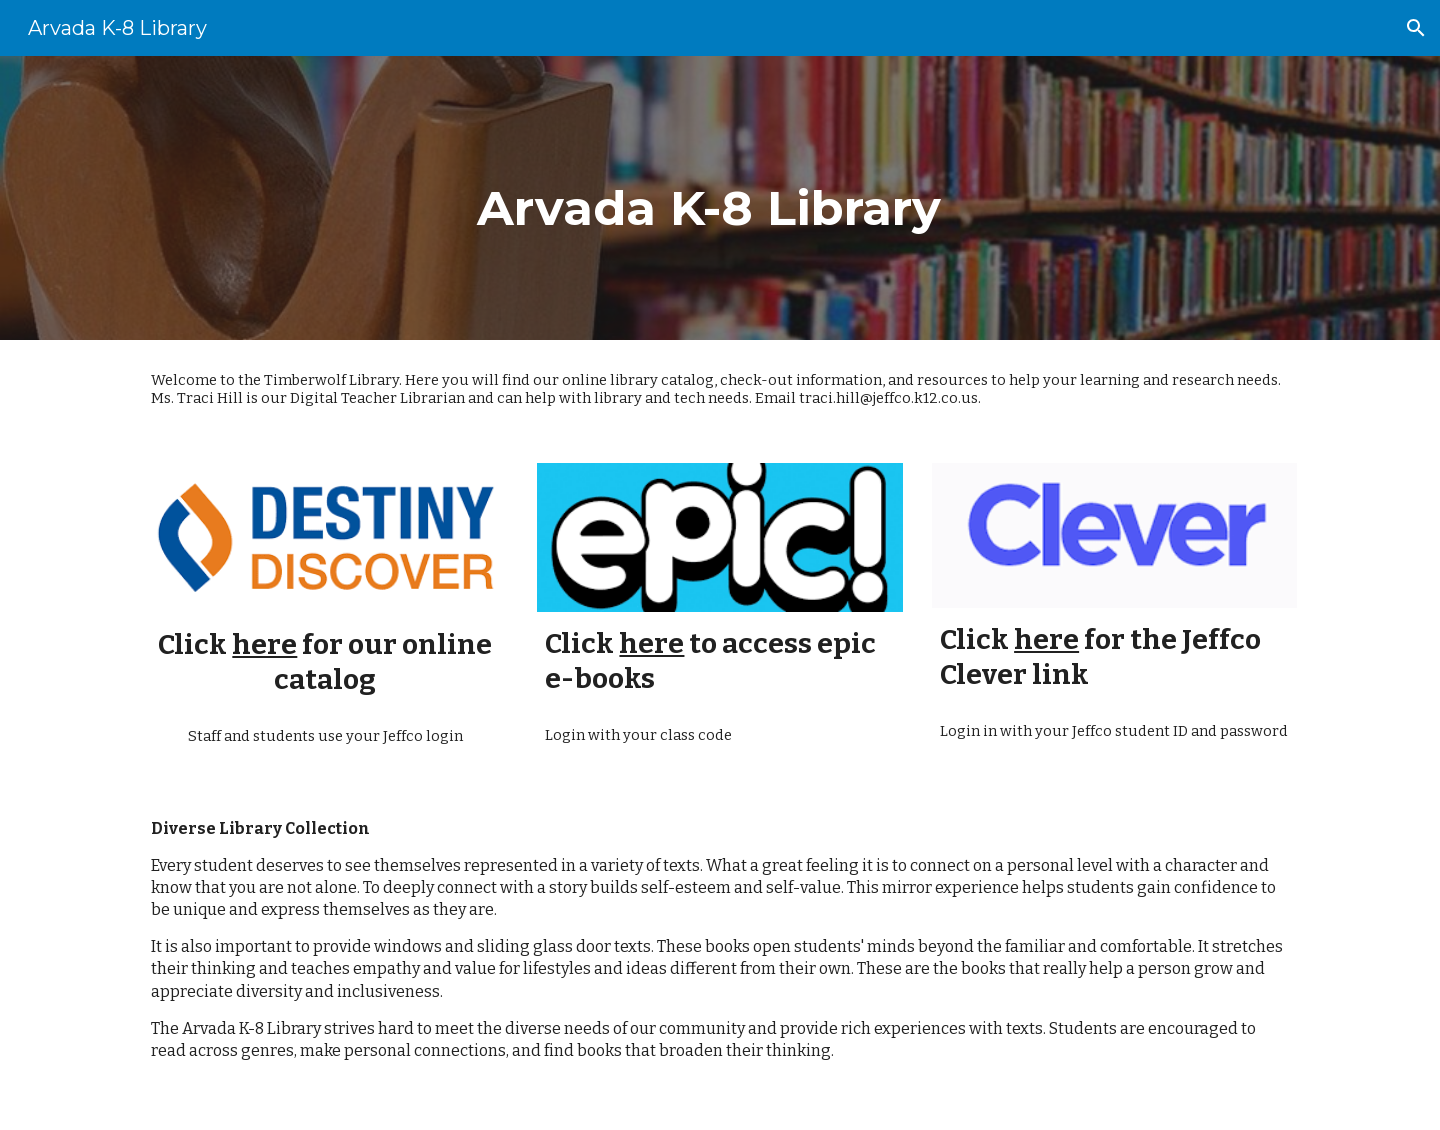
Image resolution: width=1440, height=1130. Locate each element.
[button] (1416, 28)
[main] (720, 198)
